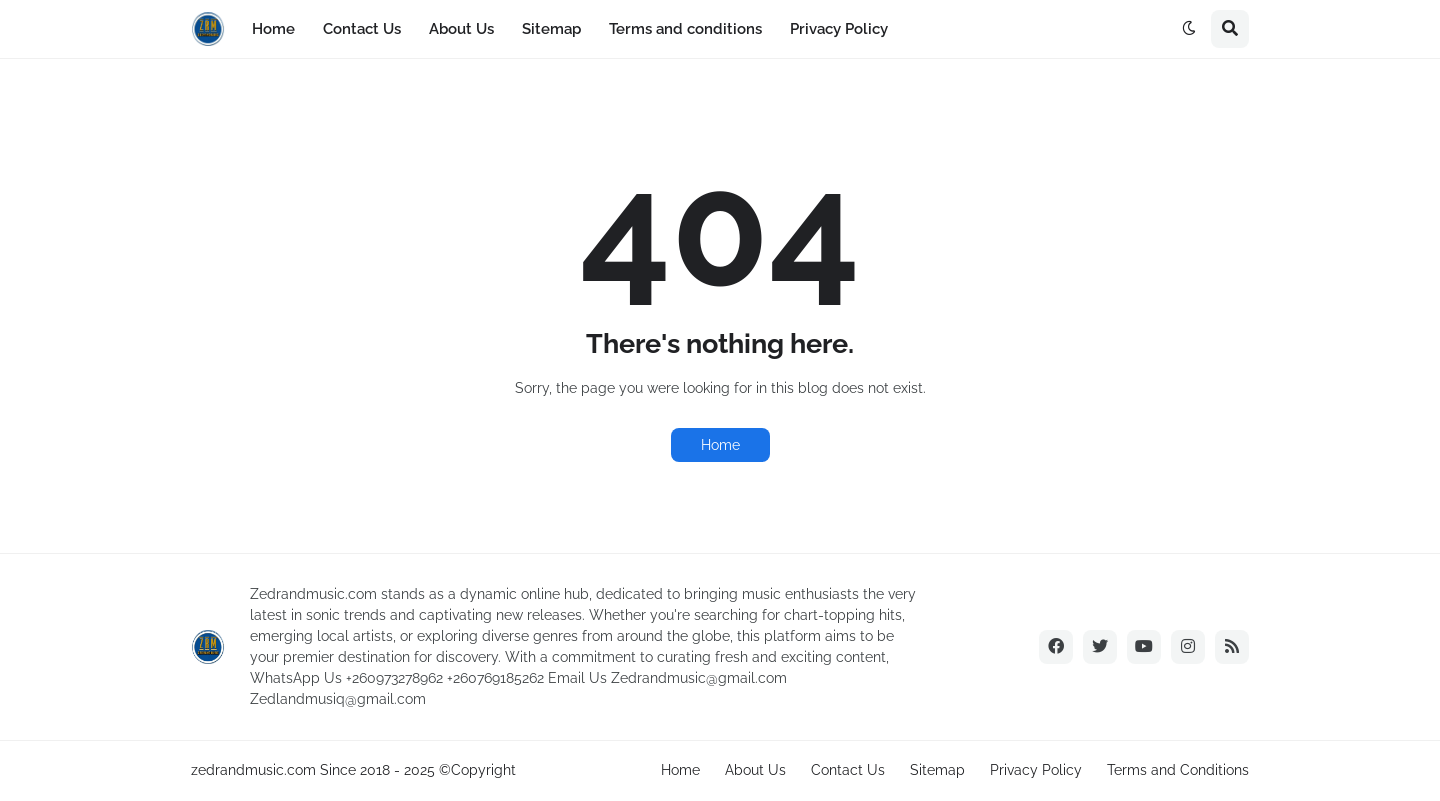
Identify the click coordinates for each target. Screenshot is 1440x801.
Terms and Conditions (1178, 770)
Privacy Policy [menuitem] (839, 29)
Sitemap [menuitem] (551, 29)
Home (720, 445)
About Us (755, 770)
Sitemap (937, 770)
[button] (1189, 29)
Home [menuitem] (273, 29)
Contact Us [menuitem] (362, 29)
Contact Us (848, 770)
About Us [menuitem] (461, 29)
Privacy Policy (1036, 770)
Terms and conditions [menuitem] (685, 29)
